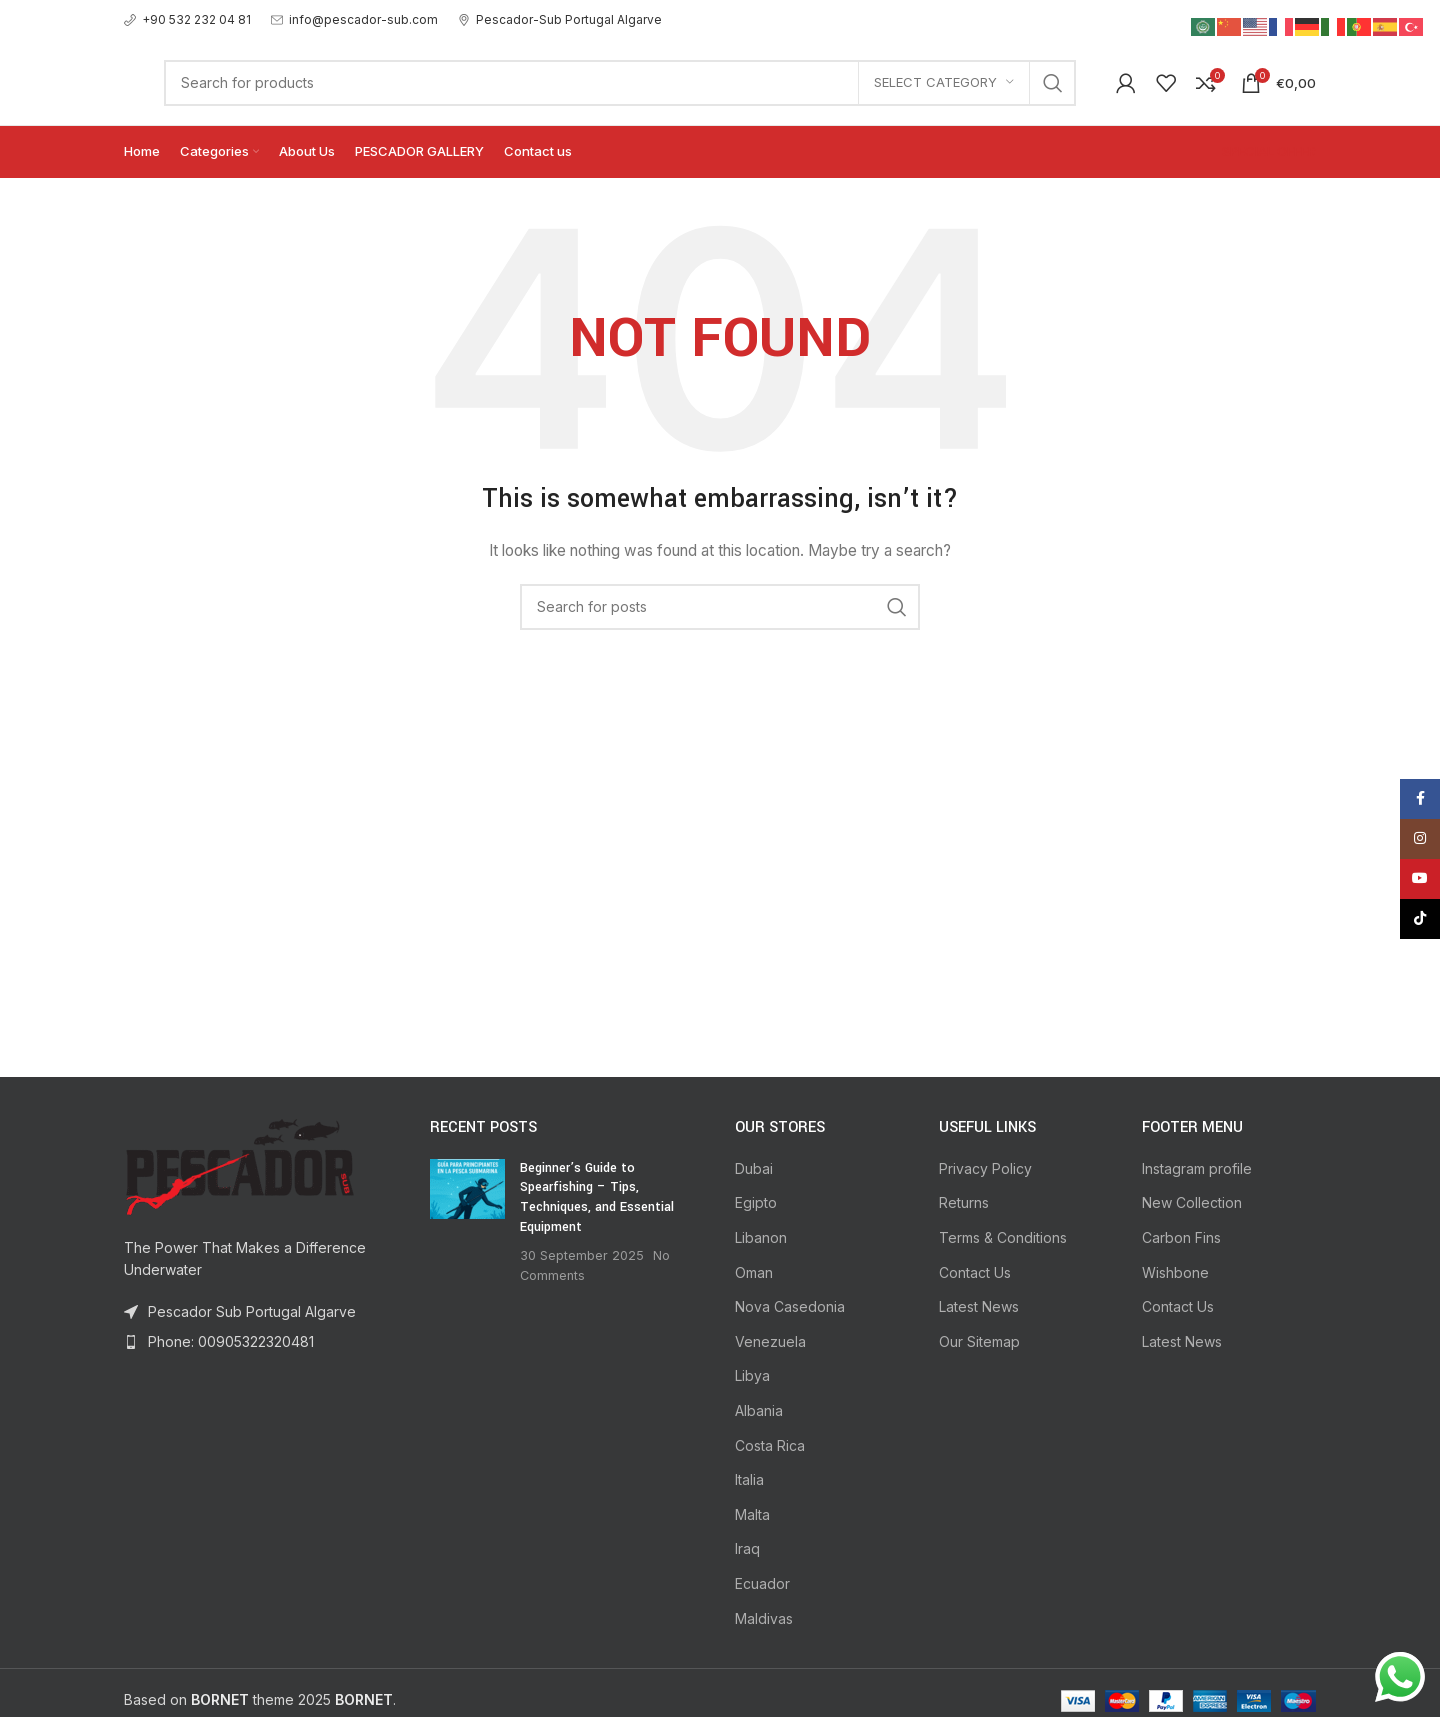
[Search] (620, 83)
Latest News (979, 1306)
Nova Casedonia (790, 1306)
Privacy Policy (985, 1168)
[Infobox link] (187, 19)
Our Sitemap (979, 1341)
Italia (749, 1479)
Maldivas (764, 1618)
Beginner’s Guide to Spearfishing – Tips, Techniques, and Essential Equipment (597, 1197)
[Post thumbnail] (467, 1222)
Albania (759, 1410)
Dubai (754, 1168)
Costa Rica (770, 1445)
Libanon (761, 1237)
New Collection (1192, 1202)
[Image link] (239, 1164)
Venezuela (770, 1341)
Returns (964, 1202)
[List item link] (262, 1342)
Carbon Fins (1181, 1237)
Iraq (747, 1548)
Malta (752, 1514)
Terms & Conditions (1003, 1237)
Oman (754, 1272)
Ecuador (762, 1583)
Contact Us (975, 1272)
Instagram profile (1197, 1168)
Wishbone (1175, 1272)
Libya (752, 1375)
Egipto (756, 1202)
